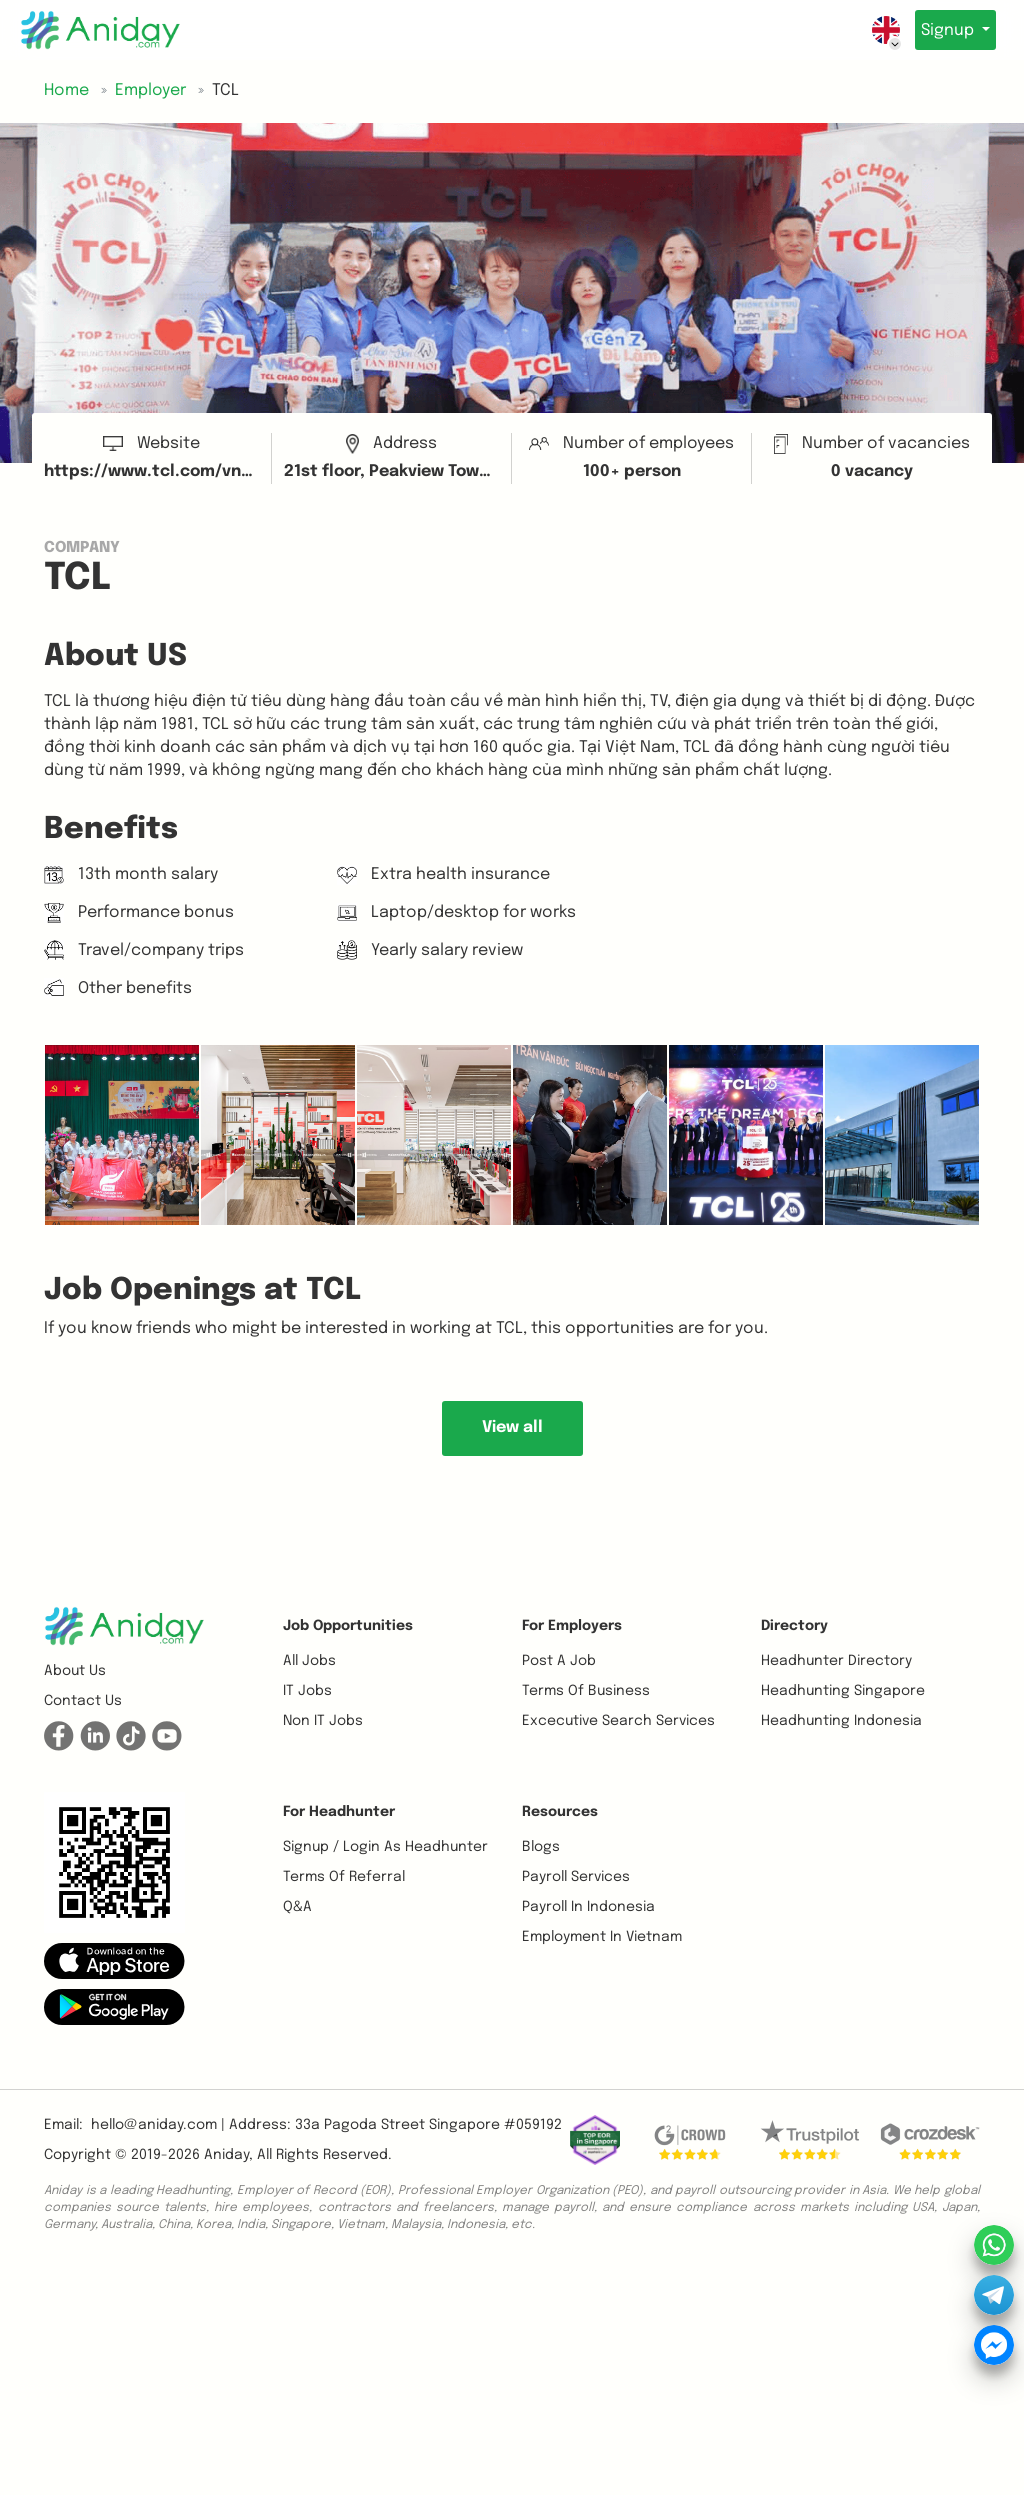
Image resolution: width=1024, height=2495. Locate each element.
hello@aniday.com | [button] (158, 2125)
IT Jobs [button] (307, 1691)
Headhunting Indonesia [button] (841, 1721)
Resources (560, 1812)
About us (75, 1671)
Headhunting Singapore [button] (843, 1691)
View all (512, 1427)
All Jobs (309, 1661)
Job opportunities (348, 1626)
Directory (794, 1626)
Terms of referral (344, 1877)
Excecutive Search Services (618, 1721)
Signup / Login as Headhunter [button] (385, 1847)
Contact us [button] (83, 1701)
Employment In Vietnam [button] (602, 1937)
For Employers (572, 1626)
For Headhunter (339, 1812)
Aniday (226, 2155)
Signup (942, 30)
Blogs (541, 1847)
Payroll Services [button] (576, 1877)
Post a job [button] (559, 1661)
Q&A (297, 1907)
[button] (114, 1960)
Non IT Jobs (323, 1721)
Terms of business (586, 1691)
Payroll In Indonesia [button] (588, 1907)
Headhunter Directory (836, 1661)
